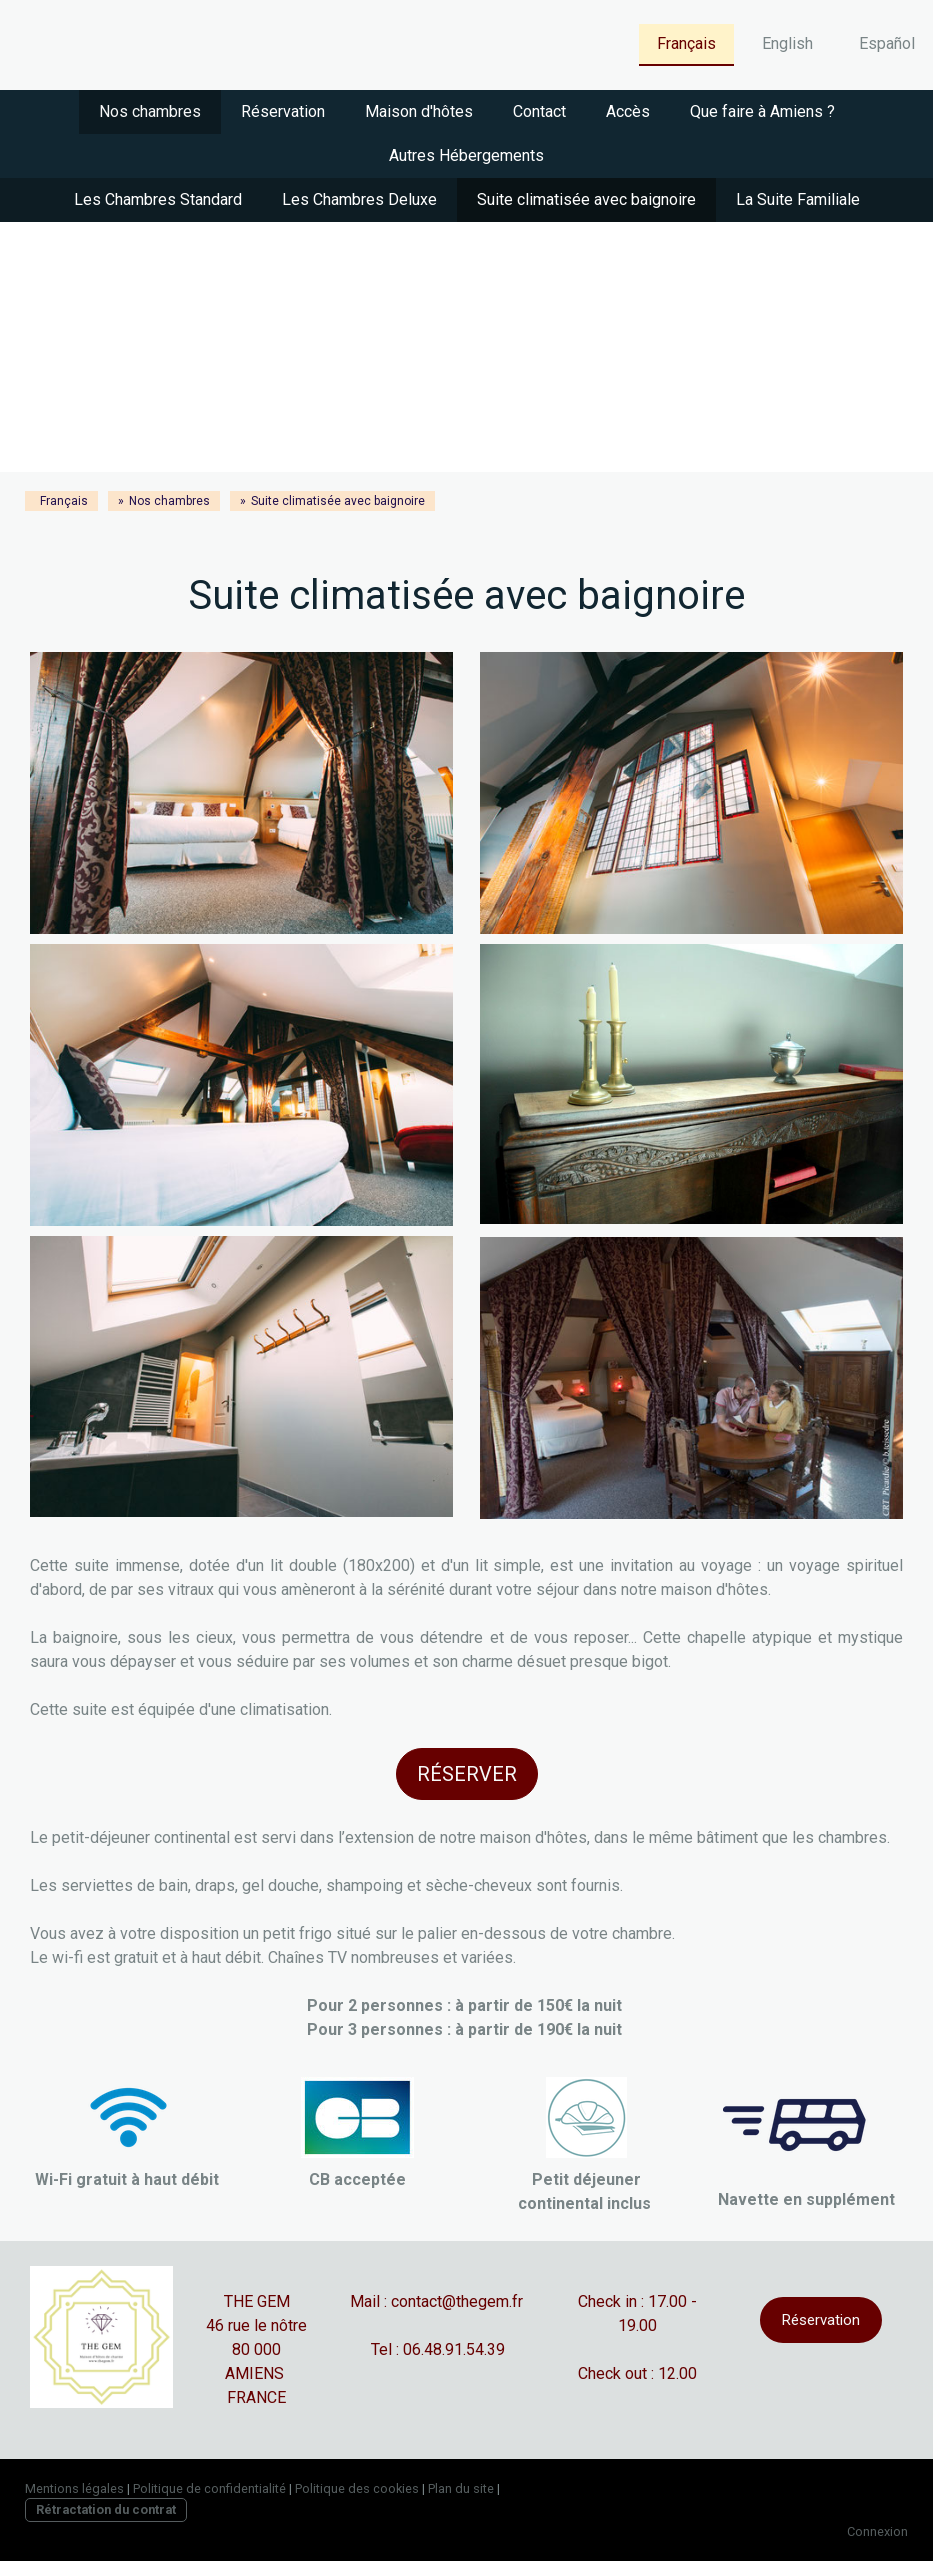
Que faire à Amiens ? (762, 111)
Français (686, 43)
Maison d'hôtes (419, 111)
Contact (539, 111)
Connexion (877, 2531)
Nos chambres (150, 111)
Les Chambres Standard (158, 199)
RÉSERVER (467, 1774)
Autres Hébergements (466, 155)
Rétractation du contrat (106, 2509)
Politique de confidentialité (209, 2488)
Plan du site (461, 2488)
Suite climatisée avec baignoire (586, 199)
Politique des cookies (357, 2488)
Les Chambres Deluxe (359, 199)
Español (887, 43)
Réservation (283, 111)
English (787, 43)
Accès (628, 111)
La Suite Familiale (798, 199)
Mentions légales (74, 2488)
